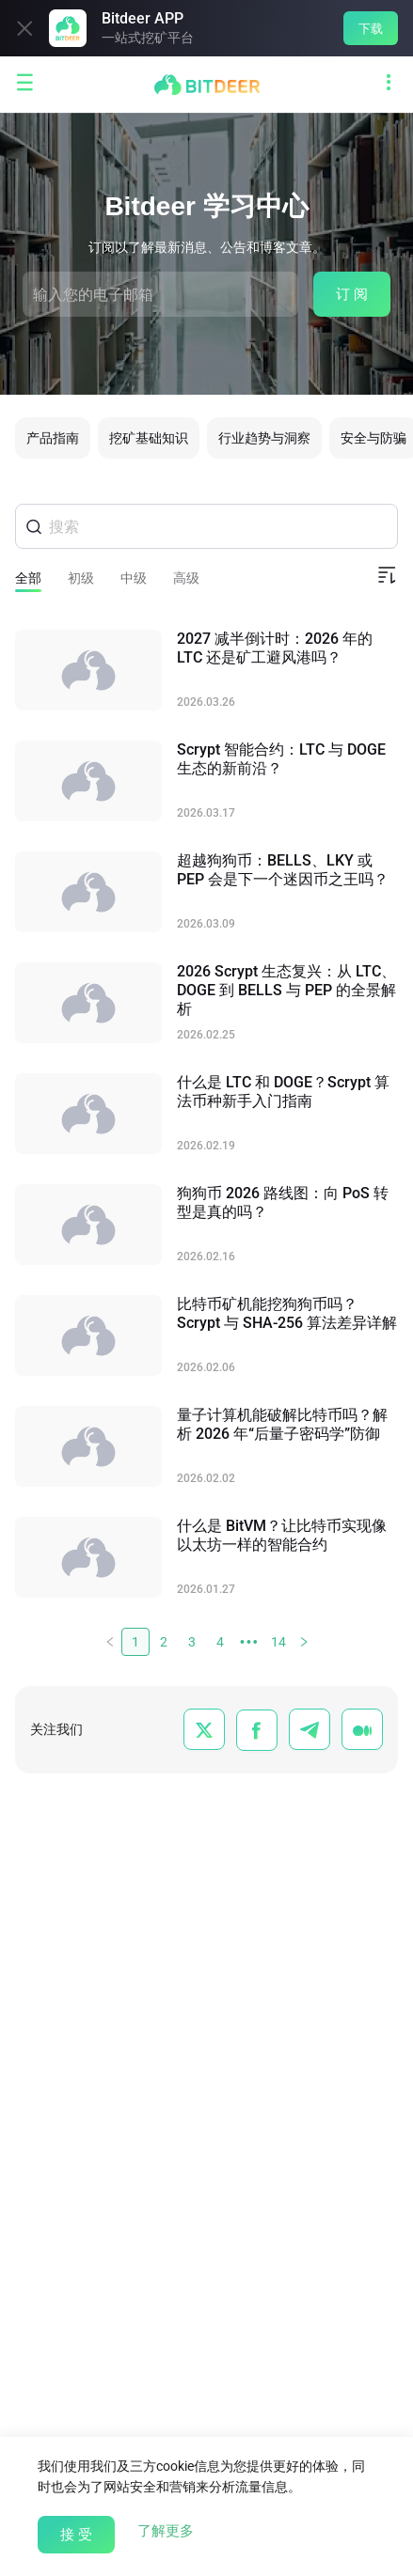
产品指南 (52, 437)
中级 (133, 577)
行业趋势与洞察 (264, 437)
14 (278, 1641)
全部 (28, 577)
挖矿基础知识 (148, 437)
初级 (81, 577)
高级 (186, 577)
